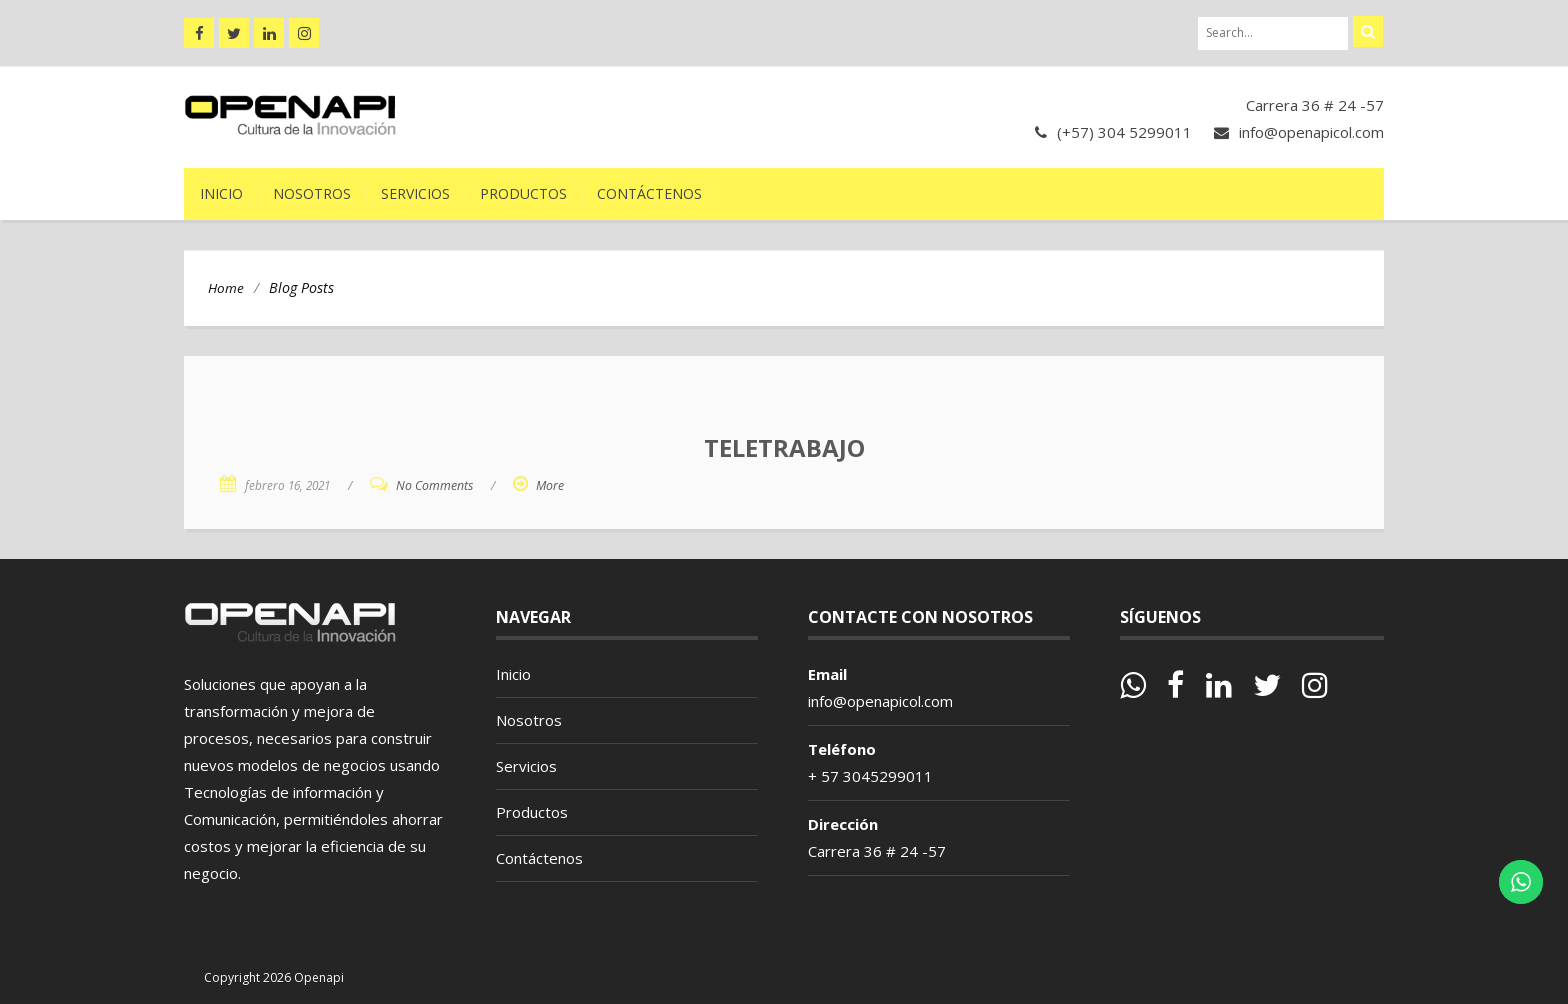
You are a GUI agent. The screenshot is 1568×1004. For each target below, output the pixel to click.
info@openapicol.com (1311, 132)
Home (226, 288)
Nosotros (312, 193)
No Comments (434, 485)
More (550, 485)
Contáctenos (649, 193)
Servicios (415, 193)
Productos (523, 193)
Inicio (221, 193)
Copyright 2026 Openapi (274, 977)
